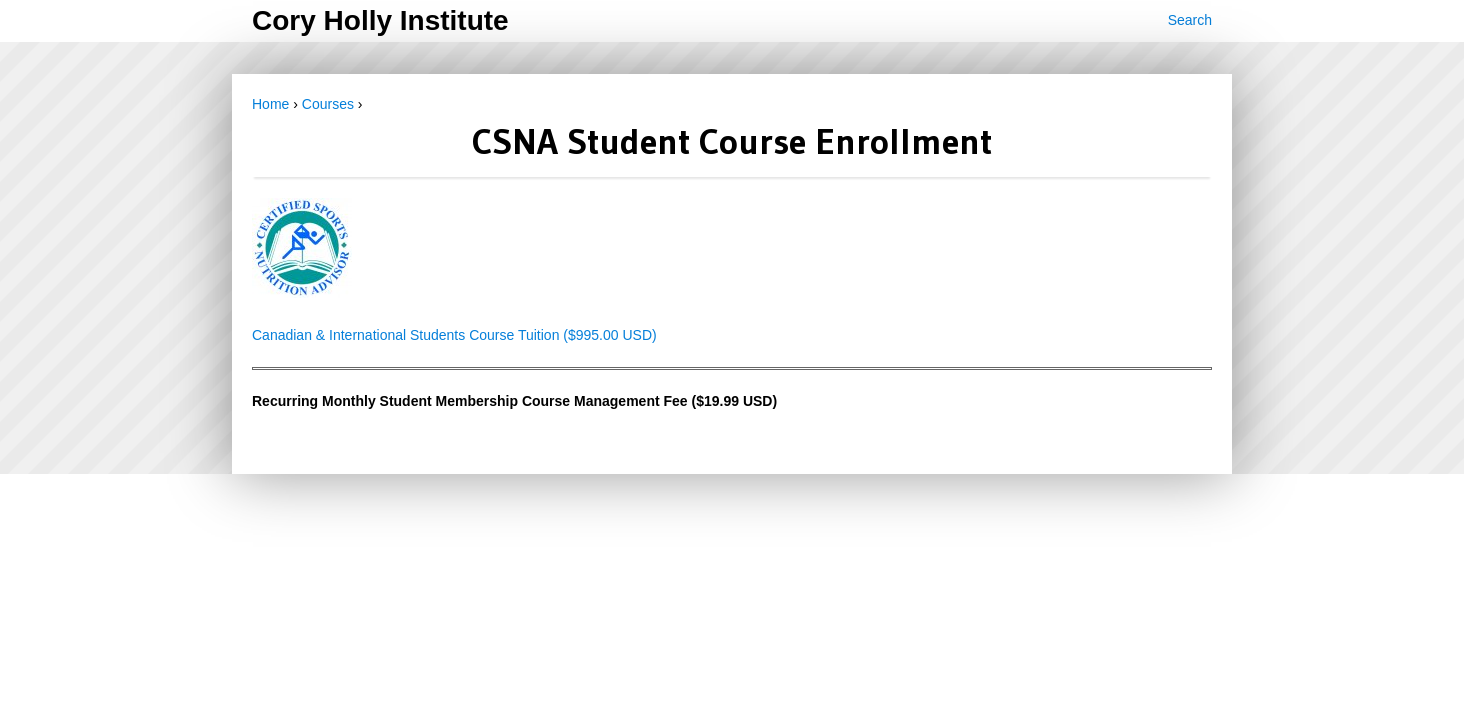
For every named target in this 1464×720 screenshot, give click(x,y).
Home (270, 104)
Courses (328, 104)
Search (1190, 20)
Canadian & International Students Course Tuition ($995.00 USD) (454, 335)
